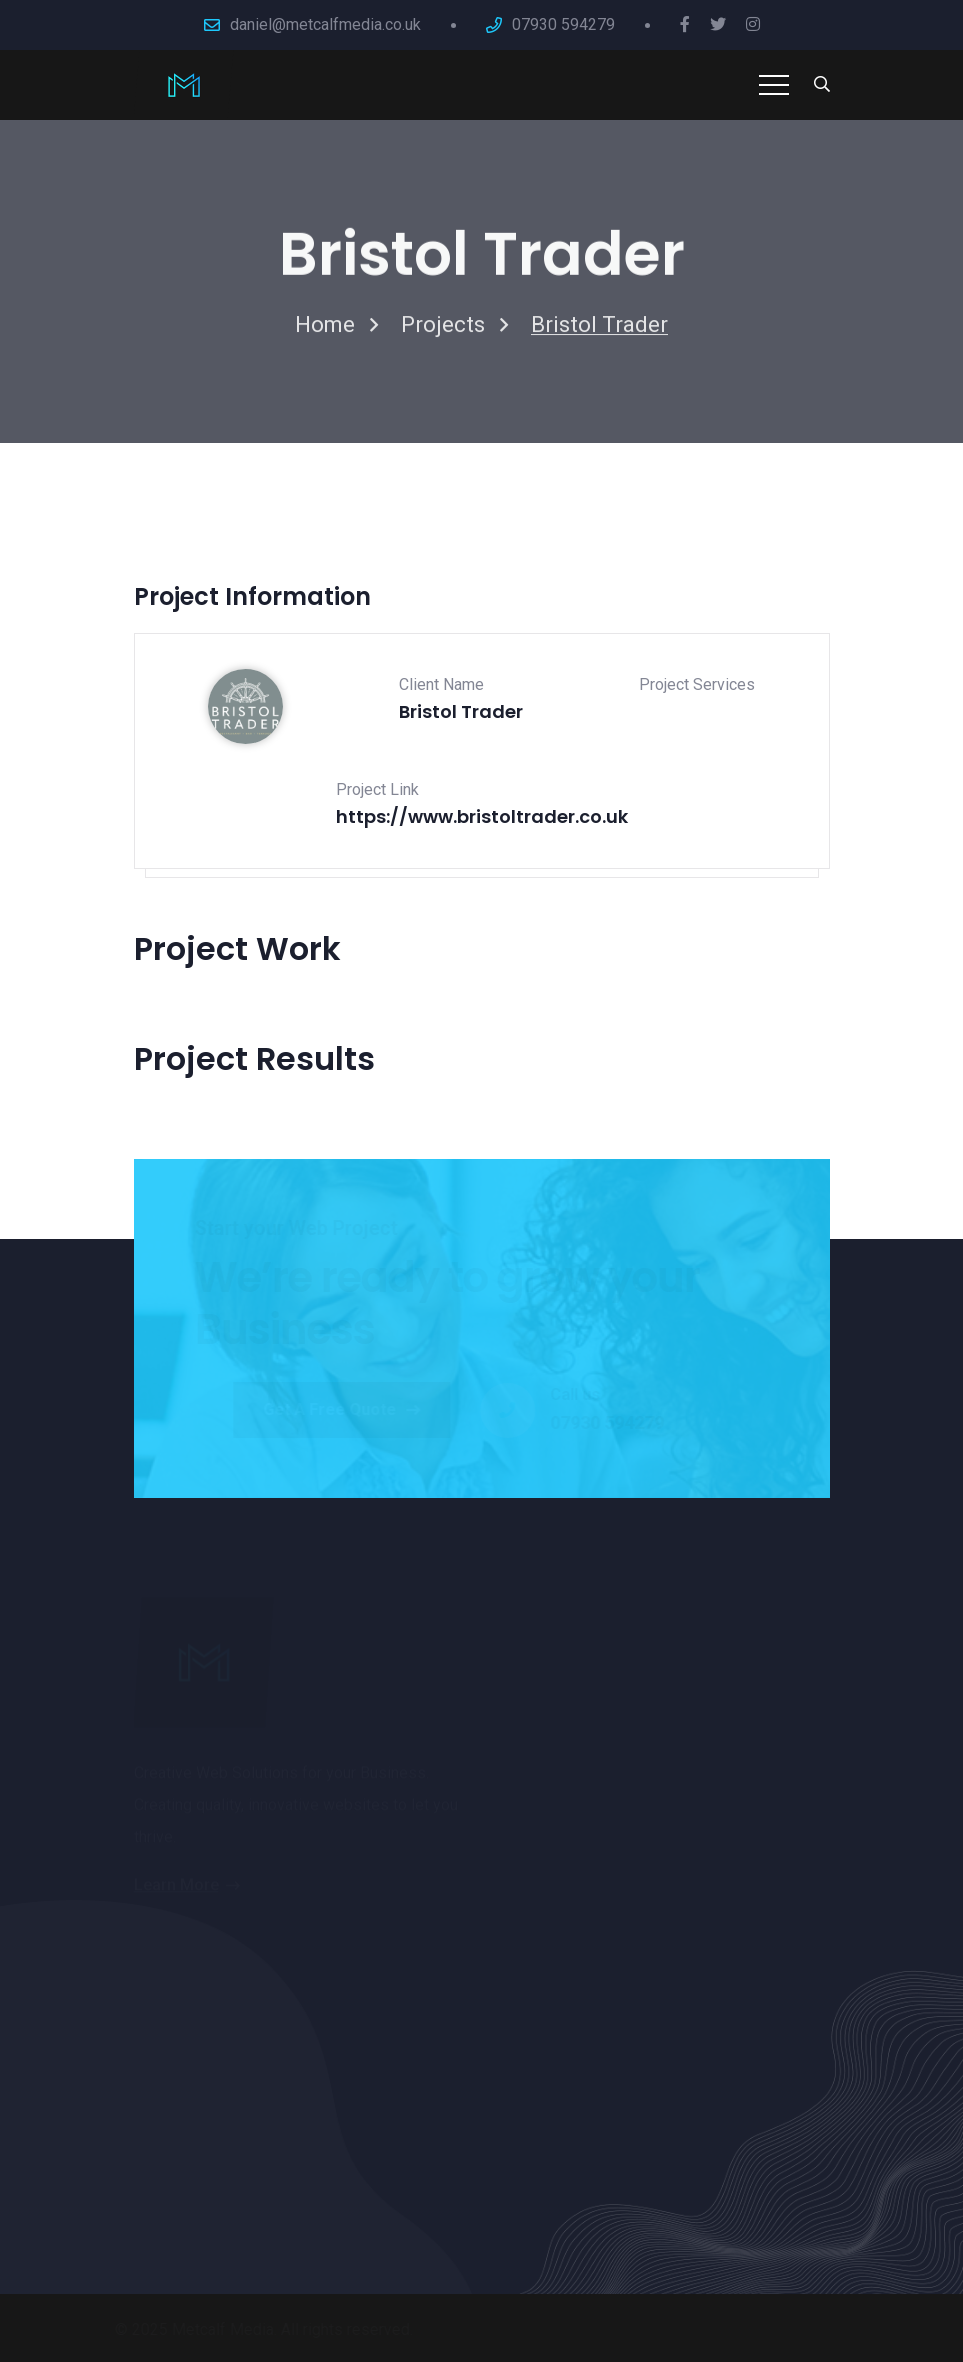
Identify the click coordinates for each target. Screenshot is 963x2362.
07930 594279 (563, 24)
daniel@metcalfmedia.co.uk (325, 24)
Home (325, 328)
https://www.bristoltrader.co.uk (482, 816)
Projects (443, 328)
